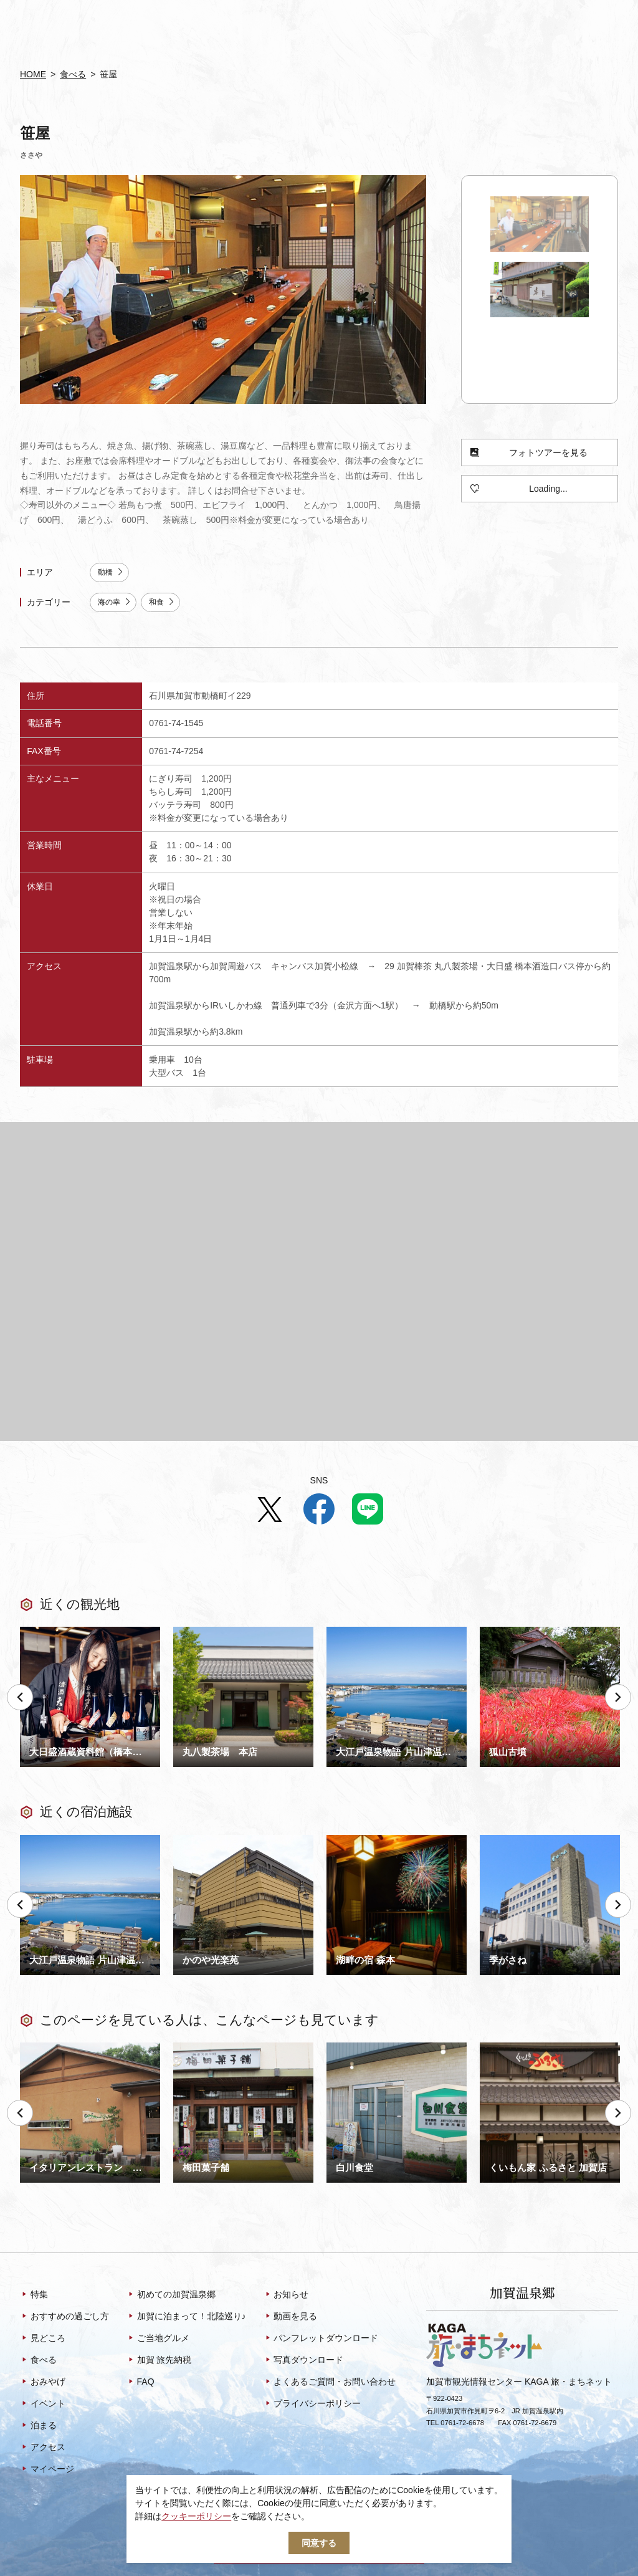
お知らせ (286, 2295)
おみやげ (42, 2383)
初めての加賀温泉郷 (171, 2295)
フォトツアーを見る (529, 453)
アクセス (42, 2448)
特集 (34, 2295)
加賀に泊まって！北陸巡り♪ (186, 2317)
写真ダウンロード (304, 2361)
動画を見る (291, 2317)
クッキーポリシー (196, 2516)
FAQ (140, 2383)
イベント (42, 2404)
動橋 (111, 572)
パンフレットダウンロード (321, 2339)
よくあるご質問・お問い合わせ (330, 2383)
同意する (319, 2543)
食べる (73, 74)
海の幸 (114, 602)
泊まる (38, 2426)
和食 (162, 602)
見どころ (42, 2339)
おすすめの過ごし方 (64, 2317)
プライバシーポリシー (312, 2404)
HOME (33, 74)
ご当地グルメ (157, 2339)
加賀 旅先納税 (159, 2361)
